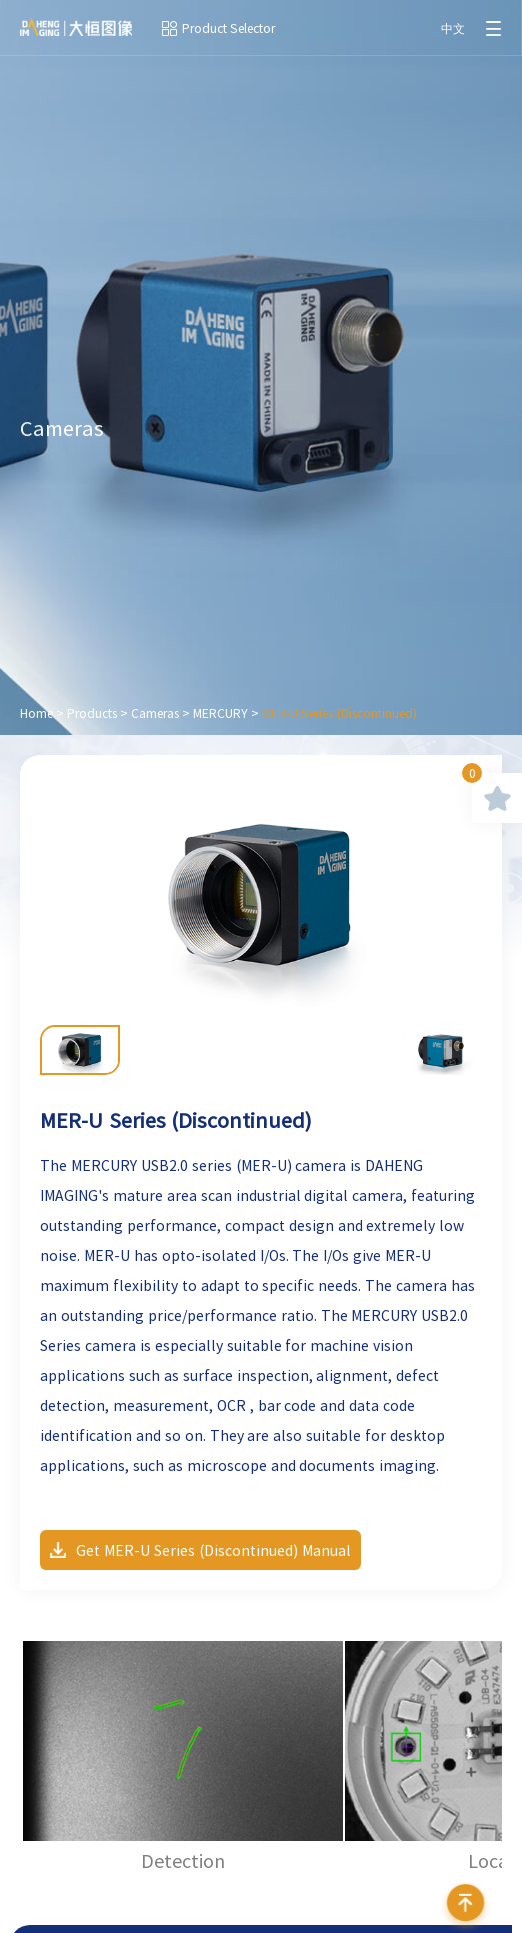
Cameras (155, 713)
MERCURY (220, 713)
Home (36, 713)
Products (92, 713)
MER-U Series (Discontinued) (339, 713)
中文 (453, 28)
